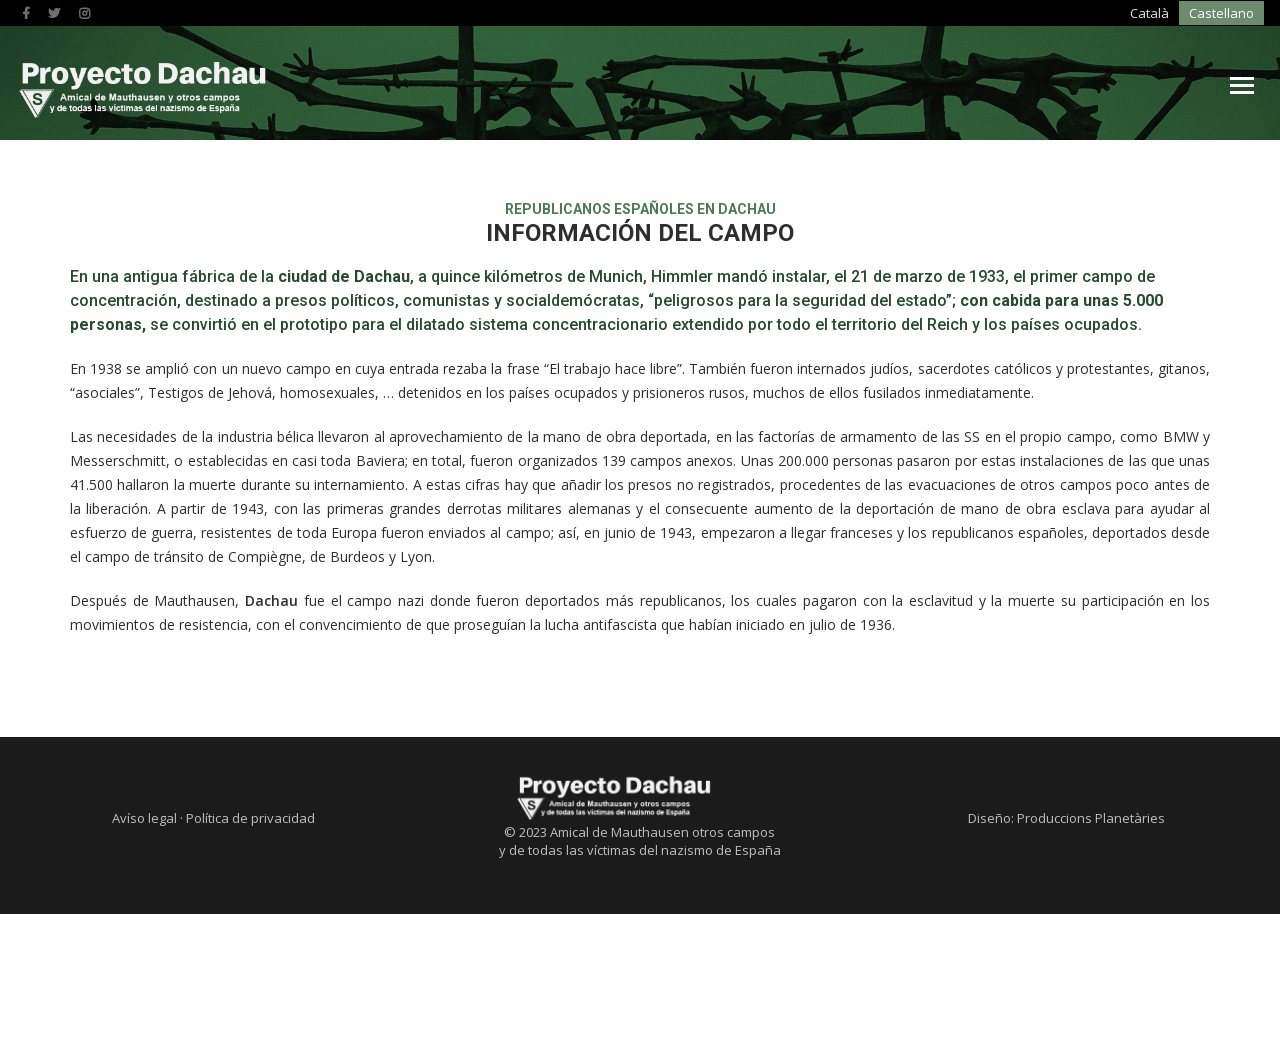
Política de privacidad (250, 965)
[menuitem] (1024, 14)
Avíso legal (144, 965)
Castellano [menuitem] (1087, 14)
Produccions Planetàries (1091, 965)
